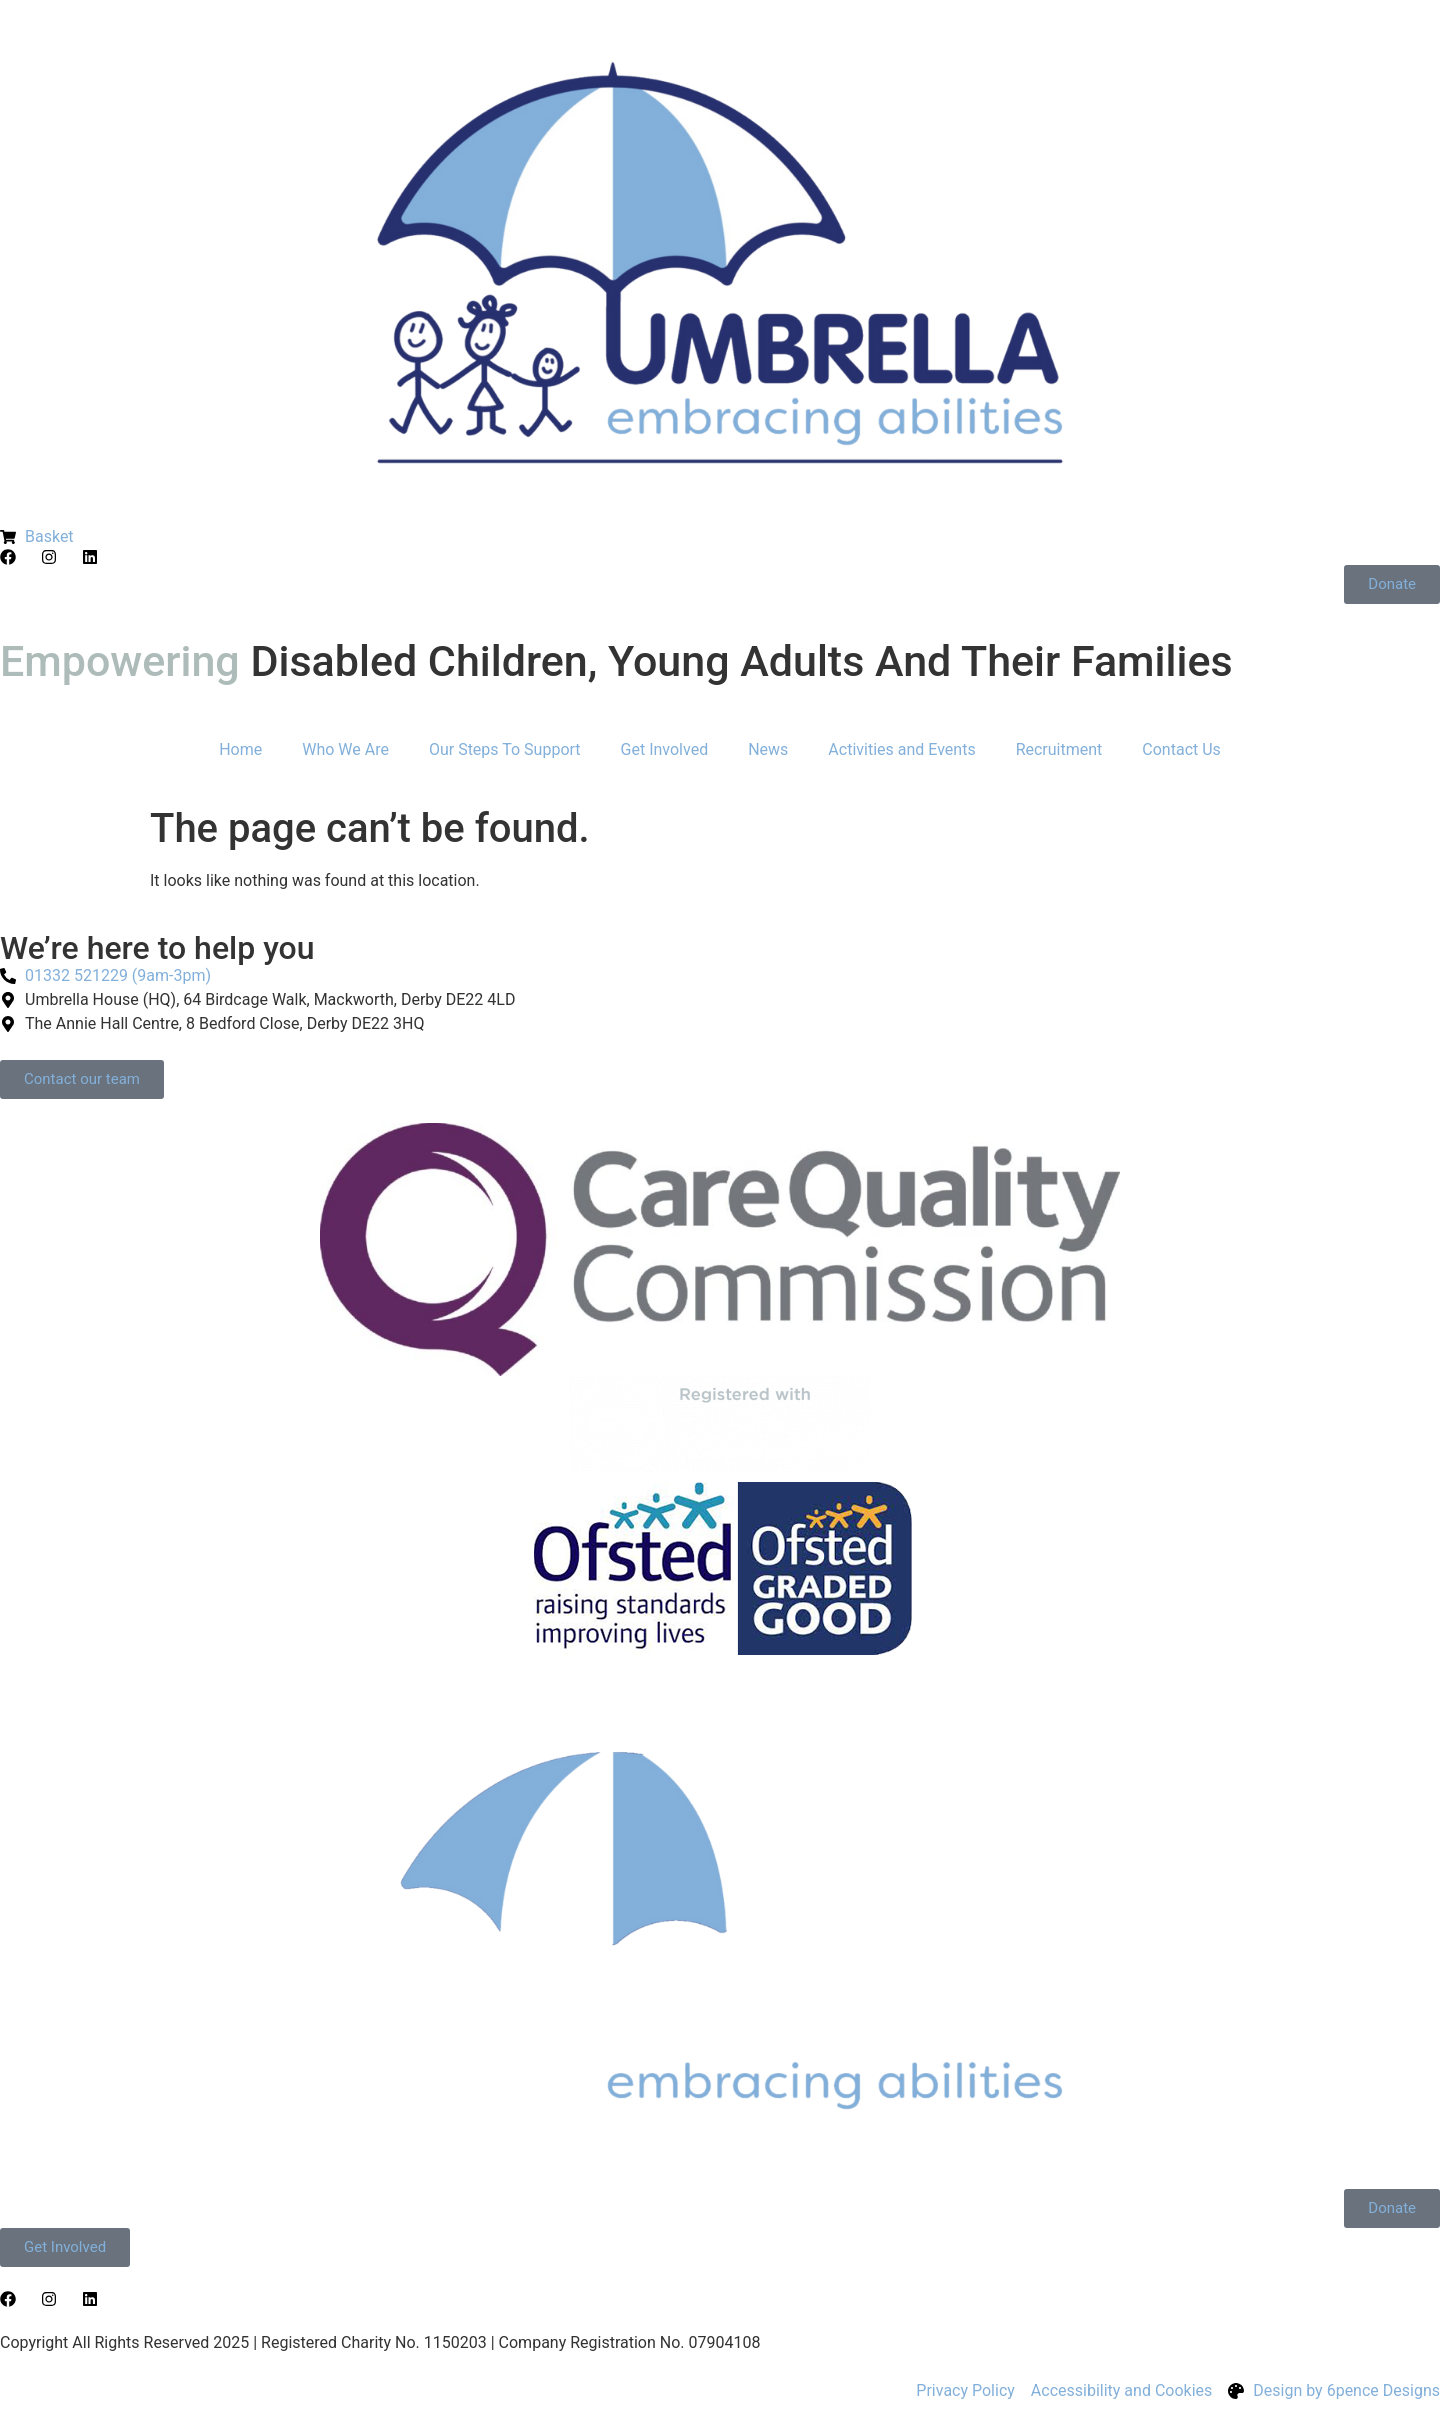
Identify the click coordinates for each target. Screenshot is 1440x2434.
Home (240, 749)
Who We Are (345, 749)
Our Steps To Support (505, 749)
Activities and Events (901, 749)
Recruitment (1059, 749)
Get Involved (665, 749)
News (768, 749)
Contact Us (1181, 749)
